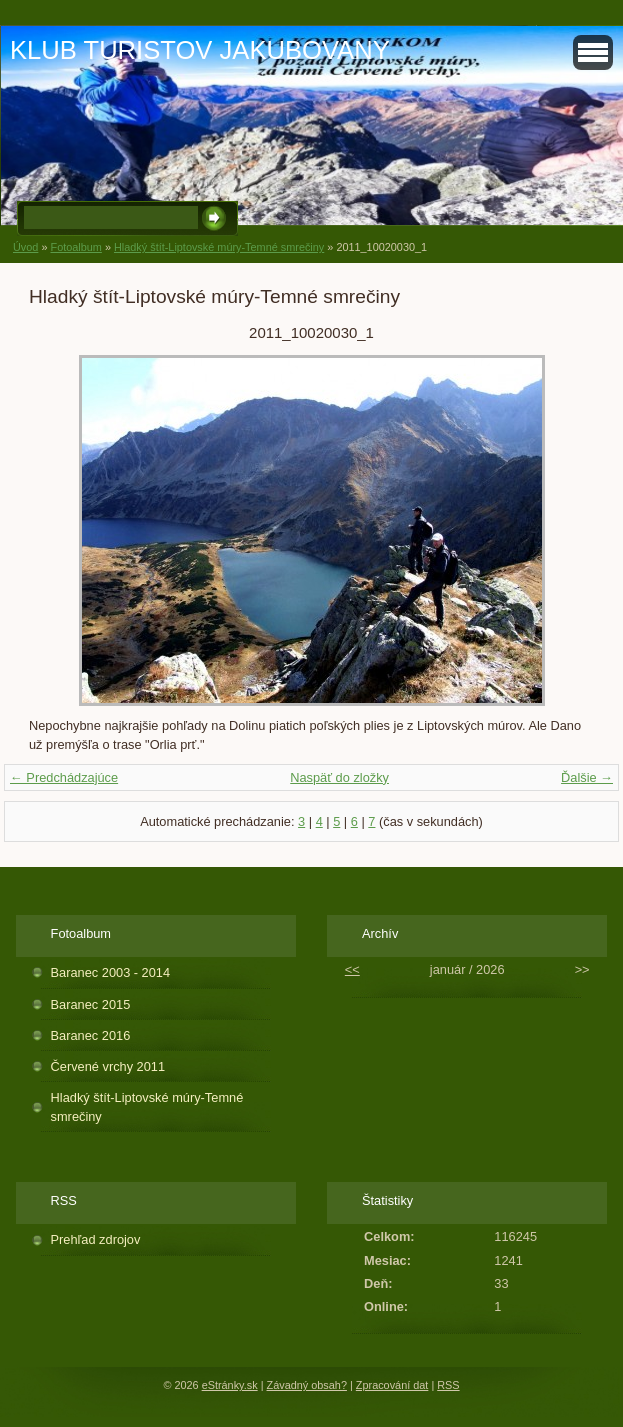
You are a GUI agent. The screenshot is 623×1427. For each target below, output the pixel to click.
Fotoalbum (75, 247)
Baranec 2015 (91, 1004)
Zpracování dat (392, 1385)
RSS (448, 1385)
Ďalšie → (587, 777)
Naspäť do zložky (339, 777)
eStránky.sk (230, 1385)
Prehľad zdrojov (96, 1239)
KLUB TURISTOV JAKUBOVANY (200, 50)
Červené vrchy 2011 (108, 1066)
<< (352, 969)
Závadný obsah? (307, 1385)
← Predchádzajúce (64, 777)
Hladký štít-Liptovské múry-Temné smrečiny (219, 247)
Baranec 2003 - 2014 (111, 972)
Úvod (25, 247)
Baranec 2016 (91, 1035)
